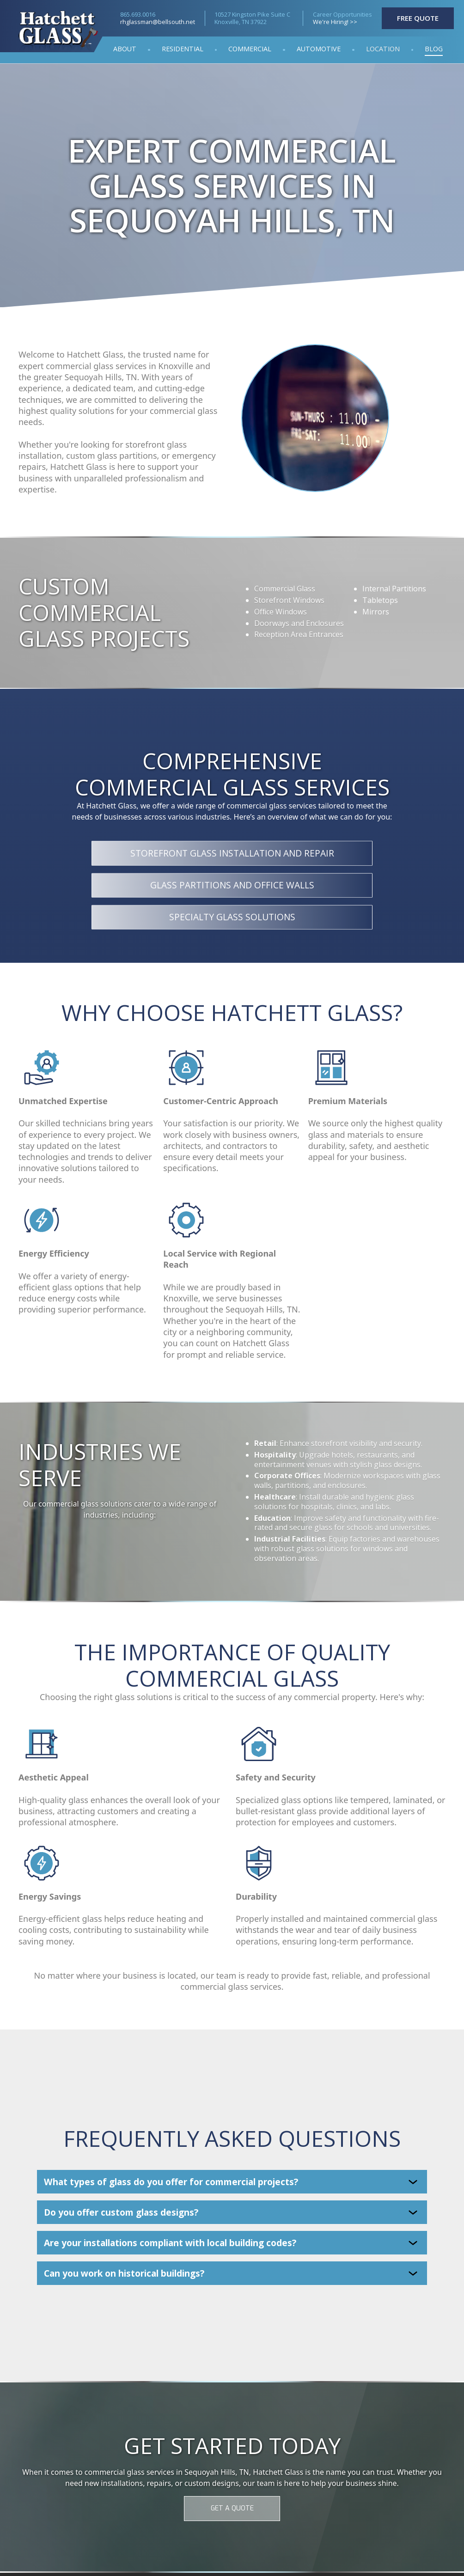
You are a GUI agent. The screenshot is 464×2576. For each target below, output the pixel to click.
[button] (383, 50)
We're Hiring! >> (335, 22)
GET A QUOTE (232, 2508)
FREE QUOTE (418, 18)
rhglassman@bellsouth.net (157, 22)
